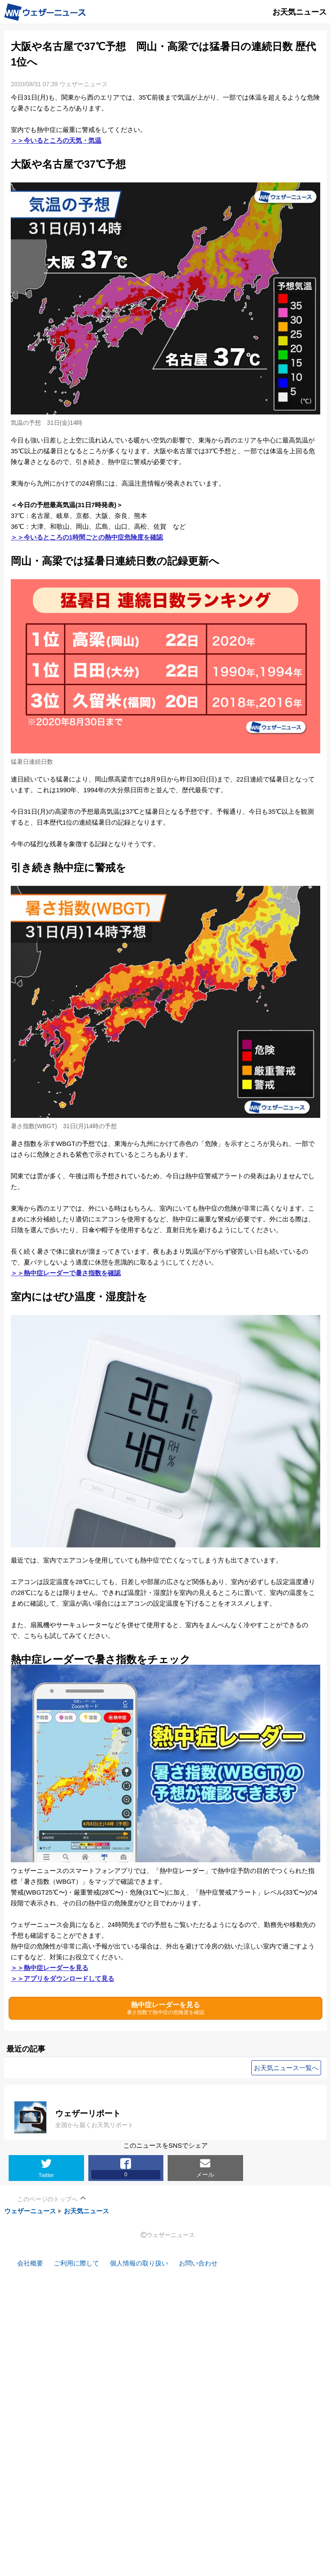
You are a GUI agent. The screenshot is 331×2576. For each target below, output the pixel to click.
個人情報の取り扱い (139, 2263)
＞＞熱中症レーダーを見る (49, 1967)
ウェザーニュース (30, 2211)
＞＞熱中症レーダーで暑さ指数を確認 (66, 1273)
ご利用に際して (76, 2263)
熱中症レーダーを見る (165, 2008)
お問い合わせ (198, 2263)
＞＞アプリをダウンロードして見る (62, 1978)
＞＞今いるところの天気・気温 (56, 140)
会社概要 (30, 2263)
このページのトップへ (47, 2199)
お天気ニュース (86, 2211)
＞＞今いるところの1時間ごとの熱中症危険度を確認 (87, 537)
